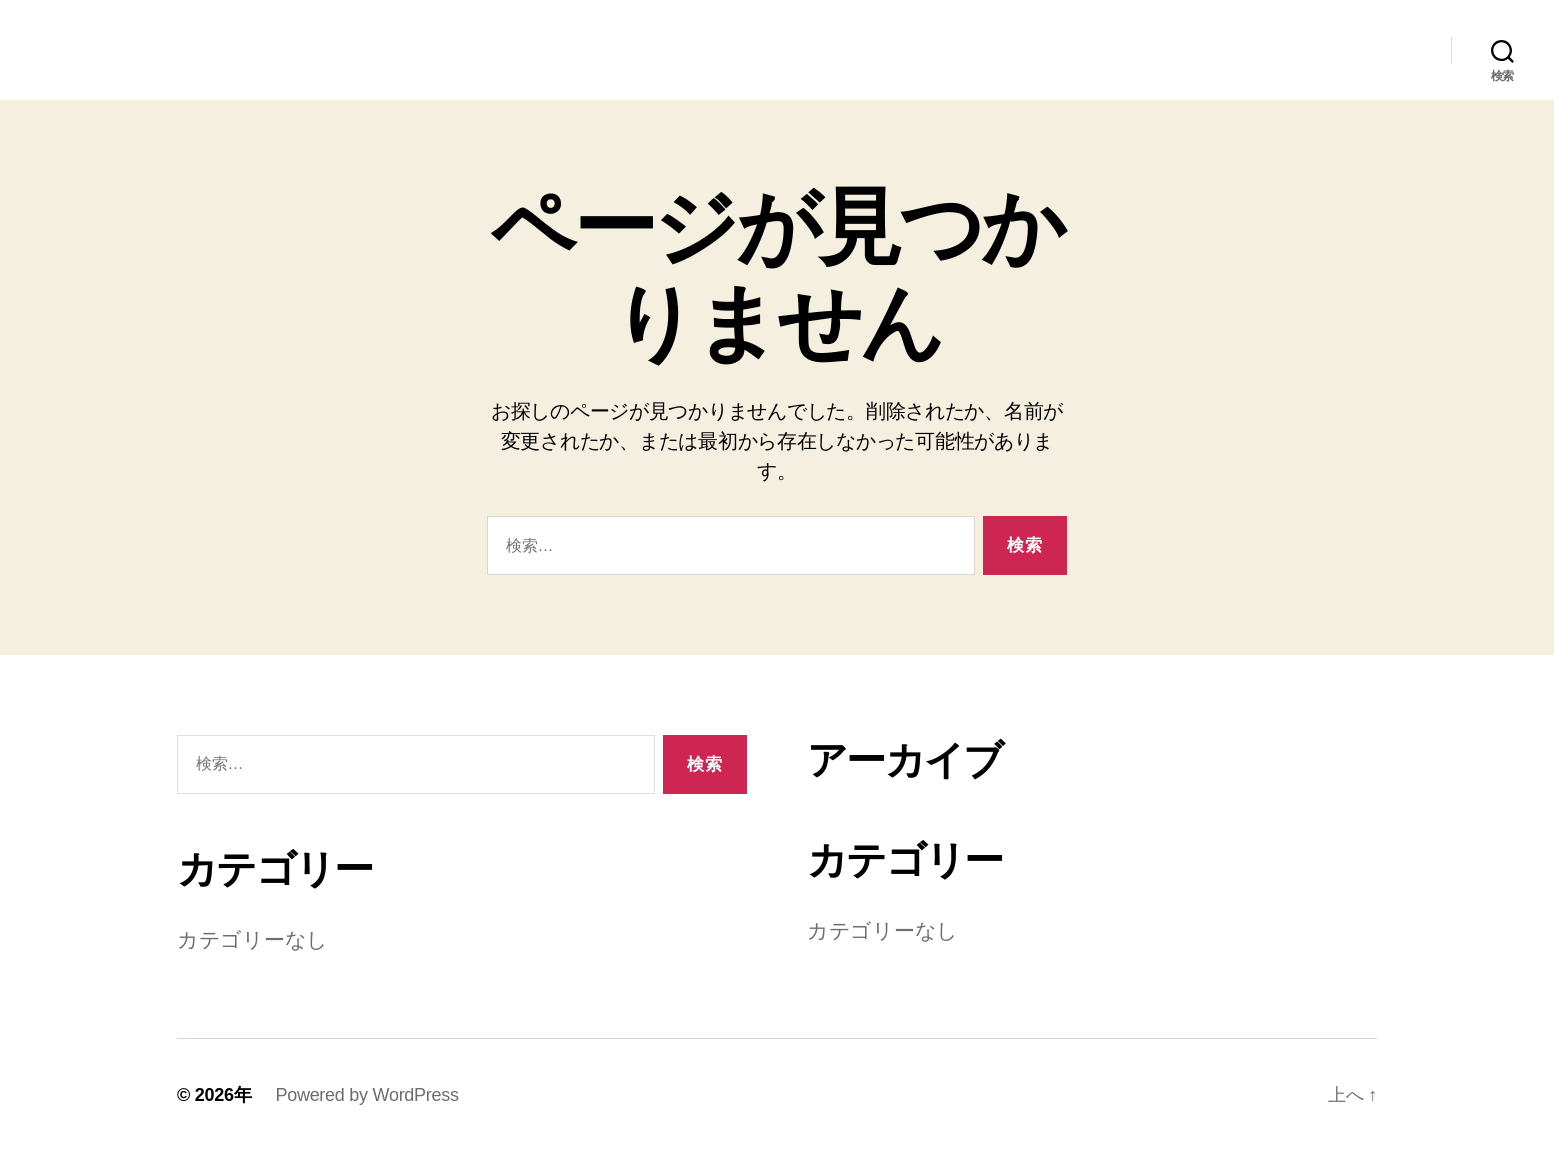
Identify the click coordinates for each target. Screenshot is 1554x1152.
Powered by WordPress (366, 1095)
